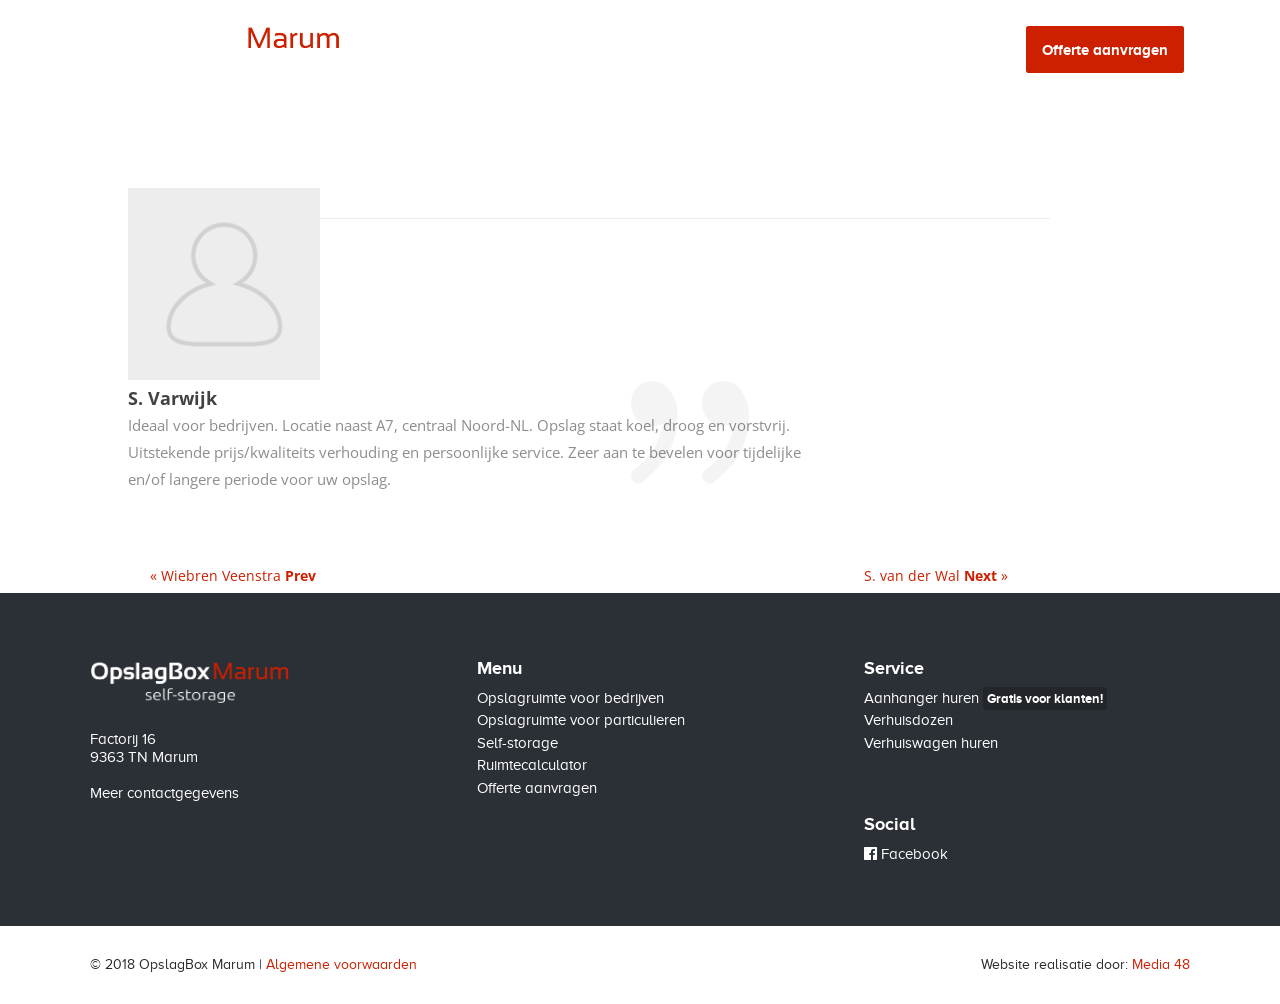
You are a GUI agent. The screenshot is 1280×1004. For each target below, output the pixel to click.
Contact (973, 51)
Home (423, 51)
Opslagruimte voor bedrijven (570, 698)
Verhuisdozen (908, 720)
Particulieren (610, 51)
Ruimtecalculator (858, 51)
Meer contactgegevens (164, 793)
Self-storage (726, 51)
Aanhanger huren (985, 698)
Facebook (906, 854)
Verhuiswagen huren (931, 743)
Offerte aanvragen (537, 788)
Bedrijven (504, 51)
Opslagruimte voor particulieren (581, 720)
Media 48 (1161, 964)
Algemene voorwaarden (341, 964)
